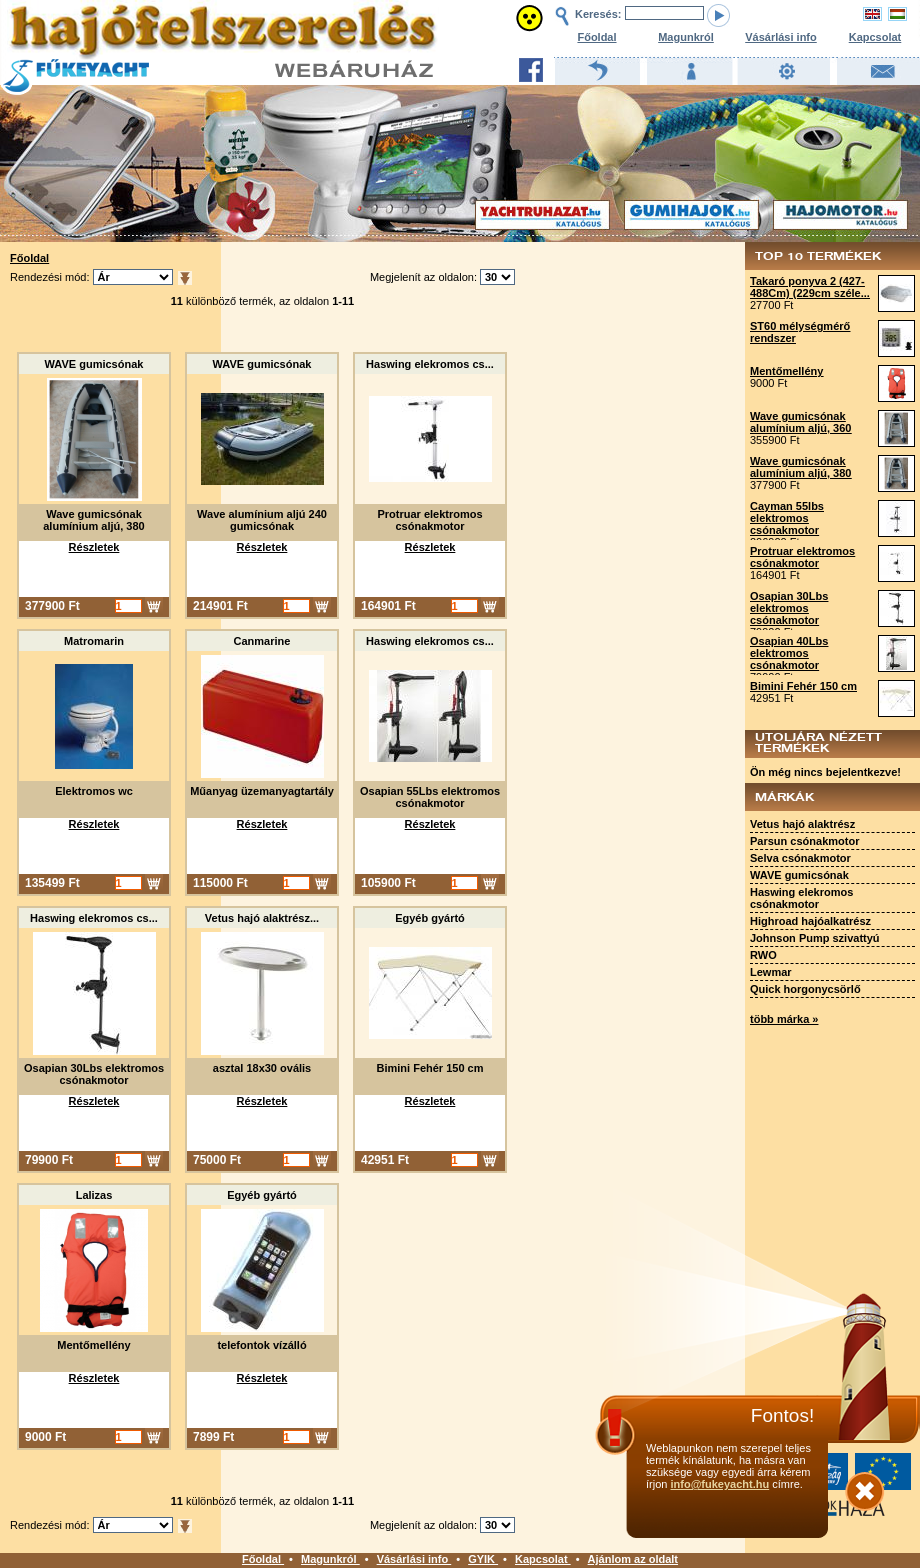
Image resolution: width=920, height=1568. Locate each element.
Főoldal (596, 37)
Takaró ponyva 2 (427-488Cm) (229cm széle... (810, 287)
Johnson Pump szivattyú (815, 938)
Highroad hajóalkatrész (810, 921)
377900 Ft (775, 485)
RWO (763, 955)
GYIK (483, 1559)
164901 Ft (775, 575)
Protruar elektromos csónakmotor (802, 557)
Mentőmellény (786, 371)
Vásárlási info (781, 37)
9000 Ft (768, 383)
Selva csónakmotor (800, 858)
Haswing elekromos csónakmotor (801, 898)
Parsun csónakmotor (804, 841)
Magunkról (686, 37)
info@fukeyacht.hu (719, 1484)
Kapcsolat (875, 37)
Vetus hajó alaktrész (802, 824)
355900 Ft (775, 440)
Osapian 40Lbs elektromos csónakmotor (789, 653)
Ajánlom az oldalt (633, 1559)
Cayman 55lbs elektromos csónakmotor (787, 518)
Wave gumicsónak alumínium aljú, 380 (800, 467)
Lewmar (771, 972)
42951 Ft (771, 698)
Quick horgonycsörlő (805, 989)
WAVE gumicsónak (799, 875)
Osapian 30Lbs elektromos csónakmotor (789, 608)
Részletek (94, 547)
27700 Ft (771, 305)
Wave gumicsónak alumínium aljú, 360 (800, 422)
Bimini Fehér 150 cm (803, 686)
